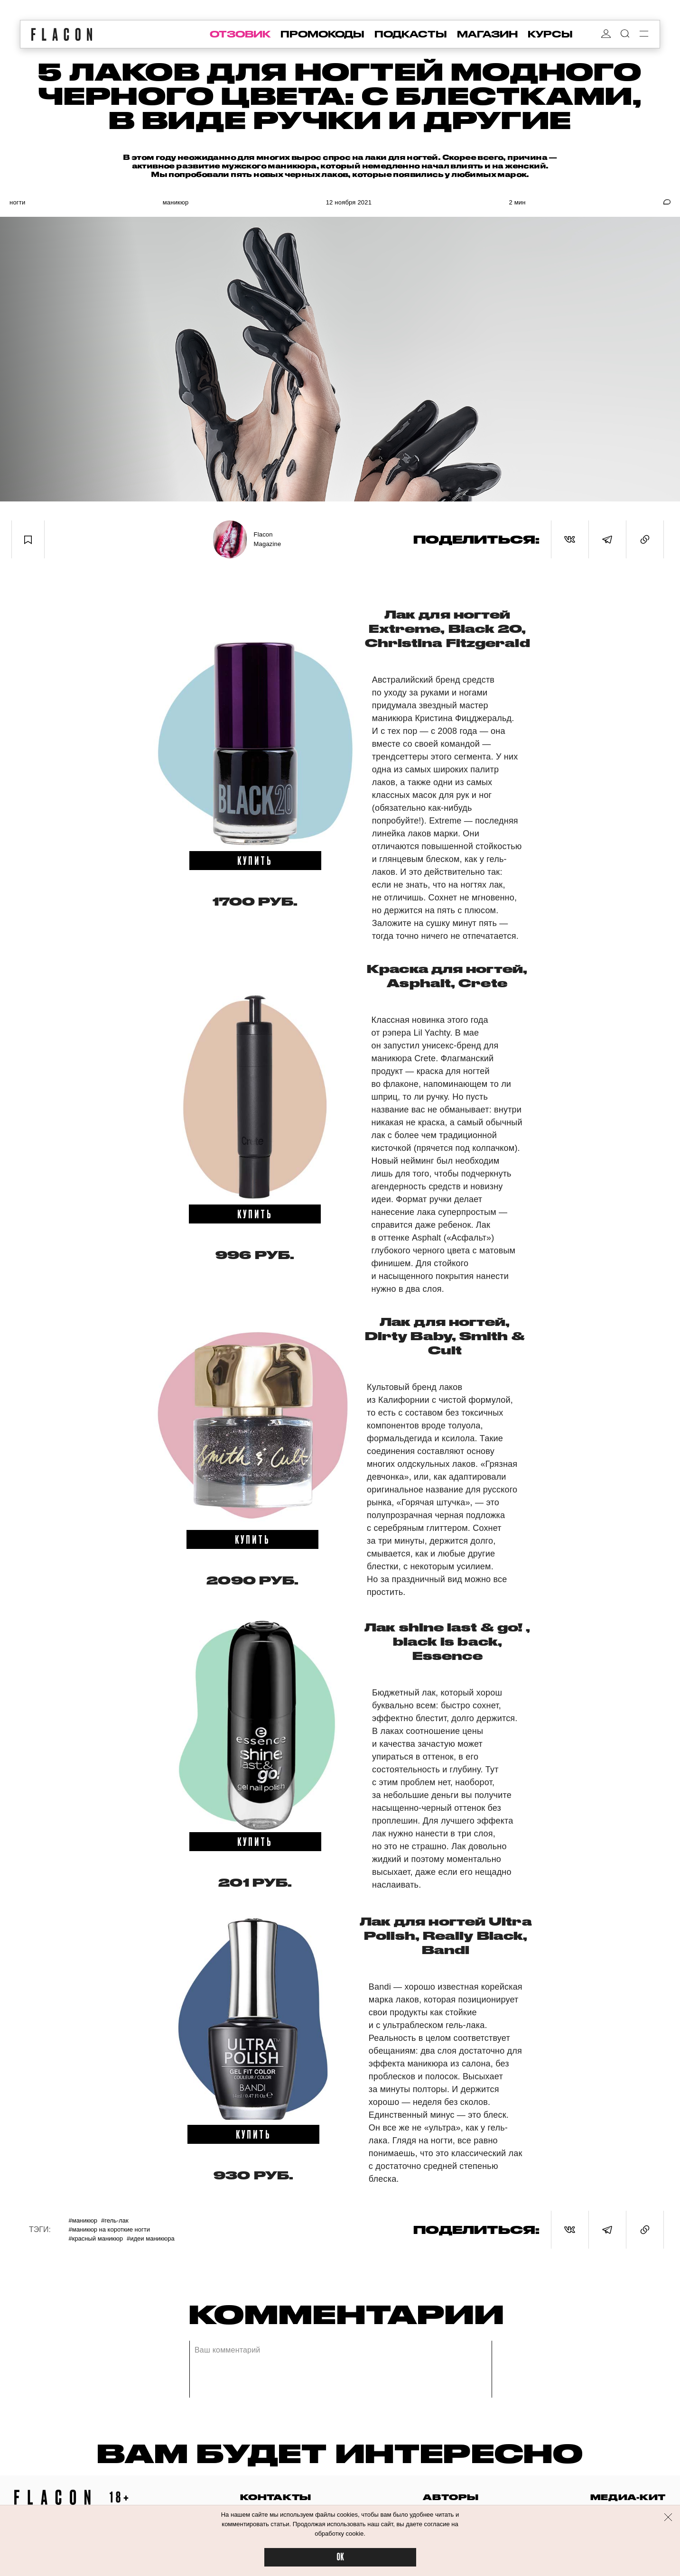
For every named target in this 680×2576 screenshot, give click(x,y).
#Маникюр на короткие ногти (109, 2229)
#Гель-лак (115, 2220)
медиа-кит (628, 2497)
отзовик (240, 34)
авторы (450, 2497)
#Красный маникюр (95, 2238)
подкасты (410, 34)
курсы (550, 34)
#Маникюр (82, 2220)
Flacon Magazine (267, 539)
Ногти (17, 202)
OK (340, 2557)
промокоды (322, 34)
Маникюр (176, 202)
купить (255, 860)
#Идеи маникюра (151, 2238)
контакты (275, 2497)
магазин (487, 34)
